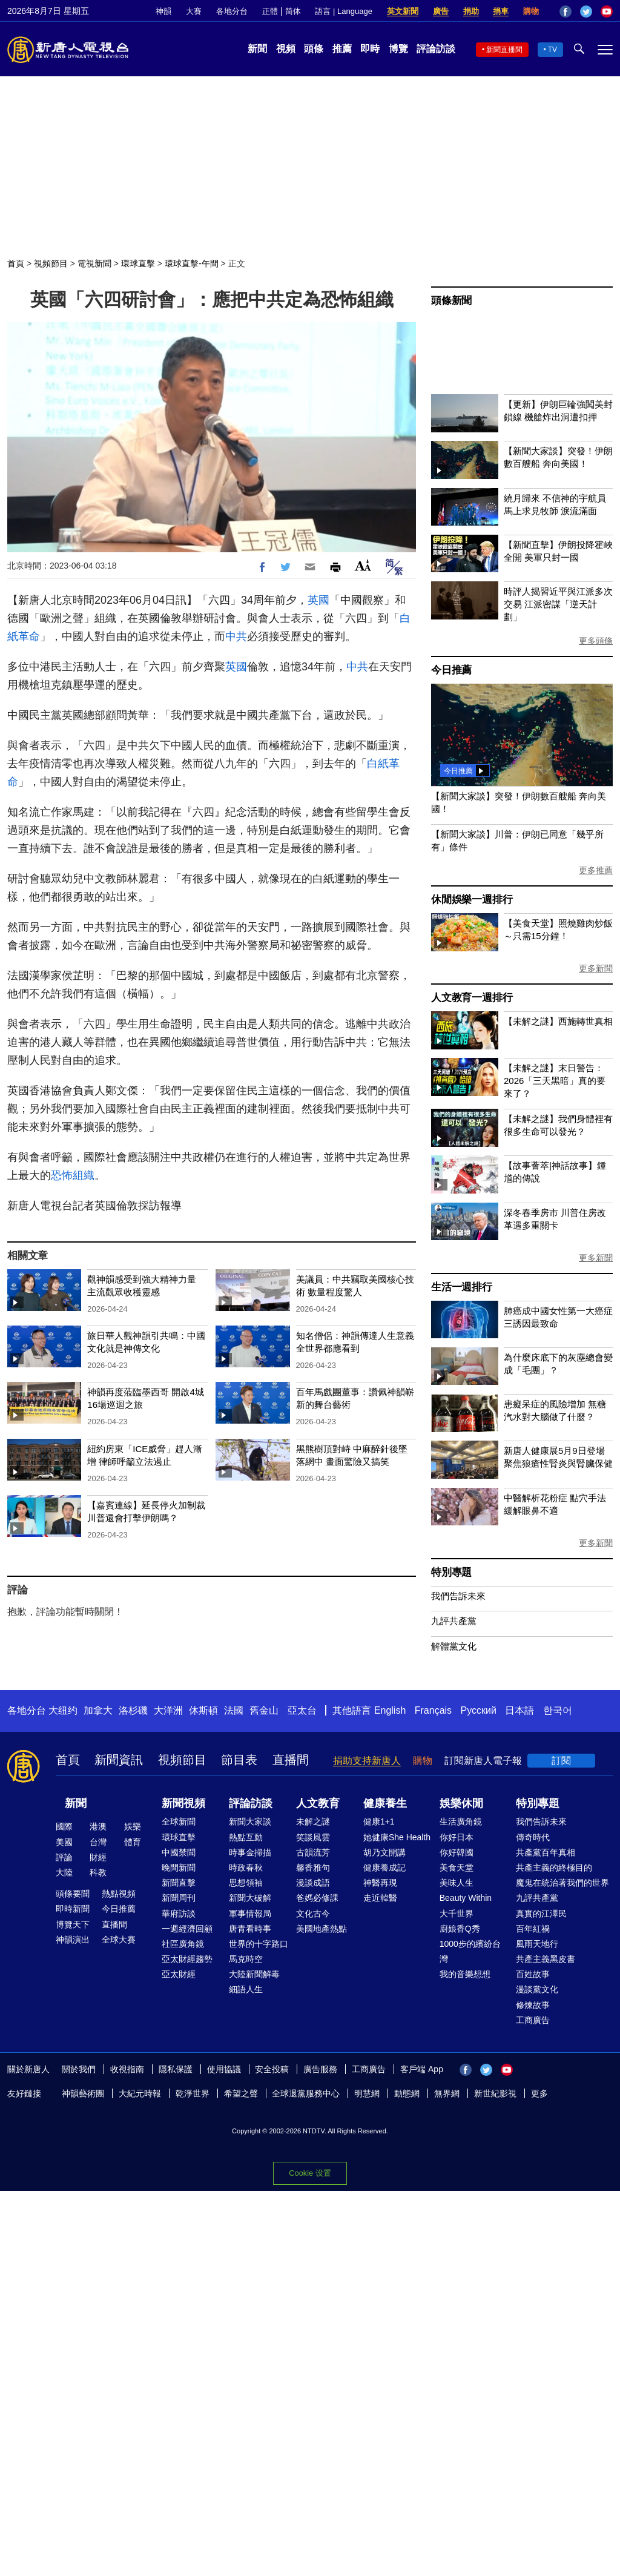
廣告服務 (320, 2069)
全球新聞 (179, 1821)
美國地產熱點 (321, 1929)
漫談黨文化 (537, 1989)
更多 (539, 2093)
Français (433, 1710)
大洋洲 (168, 1710)
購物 (531, 11)
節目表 (239, 1759)
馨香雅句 (313, 1867)
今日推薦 (451, 670)
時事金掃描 (250, 1852)
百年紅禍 (533, 1929)
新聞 (257, 49)
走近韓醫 (380, 1898)
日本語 (519, 1710)
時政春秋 (246, 1867)
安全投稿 (272, 2069)
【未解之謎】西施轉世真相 (558, 1021)
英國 (318, 600)
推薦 (342, 49)
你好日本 (456, 1837)
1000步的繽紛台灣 (470, 1951)
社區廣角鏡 (183, 1944)
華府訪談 (179, 1913)
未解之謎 (313, 1821)
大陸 (64, 1872)
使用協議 (224, 2069)
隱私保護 (176, 2069)
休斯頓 (203, 1710)
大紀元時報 (140, 2093)
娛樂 (132, 1826)
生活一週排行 (461, 1287)
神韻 (163, 11)
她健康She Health (396, 1837)
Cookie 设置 (310, 2173)
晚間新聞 (179, 1867)
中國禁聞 (179, 1852)
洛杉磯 (133, 1710)
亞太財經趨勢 (187, 1959)
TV (552, 49)
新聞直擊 (179, 1882)
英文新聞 (402, 11)
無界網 (447, 2093)
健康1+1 (379, 1821)
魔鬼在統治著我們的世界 (562, 1882)
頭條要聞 (73, 1893)
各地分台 (232, 11)
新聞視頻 (183, 1803)
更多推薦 (596, 870)
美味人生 (456, 1882)
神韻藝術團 (83, 2093)
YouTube (607, 11)
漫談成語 (313, 1882)
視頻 (285, 49)
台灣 (98, 1842)
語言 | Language (343, 11)
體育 (132, 1842)
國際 (64, 1826)
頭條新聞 (451, 300)
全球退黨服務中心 (306, 2093)
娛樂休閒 (461, 1803)
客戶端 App (421, 2069)
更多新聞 (596, 968)
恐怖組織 (72, 1175)
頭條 (313, 49)
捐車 (501, 11)
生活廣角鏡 (461, 1821)
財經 (98, 1857)
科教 (98, 1872)
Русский (478, 1710)
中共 (236, 636)
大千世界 (456, 1913)
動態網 (407, 2093)
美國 (64, 1842)
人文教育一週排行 (471, 997)
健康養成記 (384, 1867)
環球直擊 (138, 263)
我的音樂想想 (465, 1974)
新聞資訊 (118, 1759)
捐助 (471, 11)
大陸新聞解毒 (254, 1974)
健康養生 (385, 1803)
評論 (64, 1857)
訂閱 (561, 1760)
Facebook (565, 11)
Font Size (363, 565)
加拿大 (98, 1710)
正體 (270, 11)
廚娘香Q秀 (460, 1929)
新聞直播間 (504, 49)
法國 (233, 1710)
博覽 (398, 49)
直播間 (290, 1759)
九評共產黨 (454, 1621)
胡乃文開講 (384, 1852)
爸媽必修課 (317, 1898)
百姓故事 (533, 1974)
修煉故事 (533, 2005)
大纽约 (63, 1710)
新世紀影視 (495, 2093)
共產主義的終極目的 (554, 1867)
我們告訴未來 (458, 1596)
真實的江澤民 (541, 1913)
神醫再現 (380, 1882)
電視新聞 (94, 263)
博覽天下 (73, 1924)
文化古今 (313, 1913)
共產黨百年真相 (545, 1852)
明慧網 (367, 2093)
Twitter (586, 11)
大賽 (194, 11)
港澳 (98, 1826)
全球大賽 (119, 1939)
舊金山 (264, 1710)
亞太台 (302, 1710)
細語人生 (246, 1989)
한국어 (557, 1710)
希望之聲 (241, 2093)
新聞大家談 (250, 1821)
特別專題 (451, 1572)
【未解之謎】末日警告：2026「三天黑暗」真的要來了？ (554, 1080)
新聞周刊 (179, 1898)
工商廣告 (533, 2020)
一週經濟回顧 (187, 1929)
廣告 (441, 11)
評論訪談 (436, 49)
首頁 (15, 263)
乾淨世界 (192, 2093)
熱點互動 (246, 1837)
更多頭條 (596, 641)
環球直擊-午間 (192, 263)
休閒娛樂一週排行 (471, 899)
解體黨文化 (454, 1646)
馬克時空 (246, 1959)
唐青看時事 (250, 1929)
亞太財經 (179, 1974)
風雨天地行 (537, 1944)
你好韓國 (456, 1852)
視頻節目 (51, 263)
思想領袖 (246, 1882)
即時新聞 (73, 1909)
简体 (293, 11)
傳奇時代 (533, 1837)
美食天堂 (456, 1867)
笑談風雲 (313, 1837)
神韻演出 (73, 1939)
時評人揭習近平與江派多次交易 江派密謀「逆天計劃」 (558, 604)
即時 (370, 49)
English (390, 1710)
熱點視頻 (119, 1893)
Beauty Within (466, 1898)
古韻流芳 (313, 1852)
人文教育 (318, 1803)
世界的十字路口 (258, 1944)
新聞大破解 (250, 1898)
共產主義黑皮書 (545, 1959)
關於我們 (79, 2069)
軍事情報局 (250, 1913)
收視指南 (127, 2069)
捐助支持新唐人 (367, 1760)
